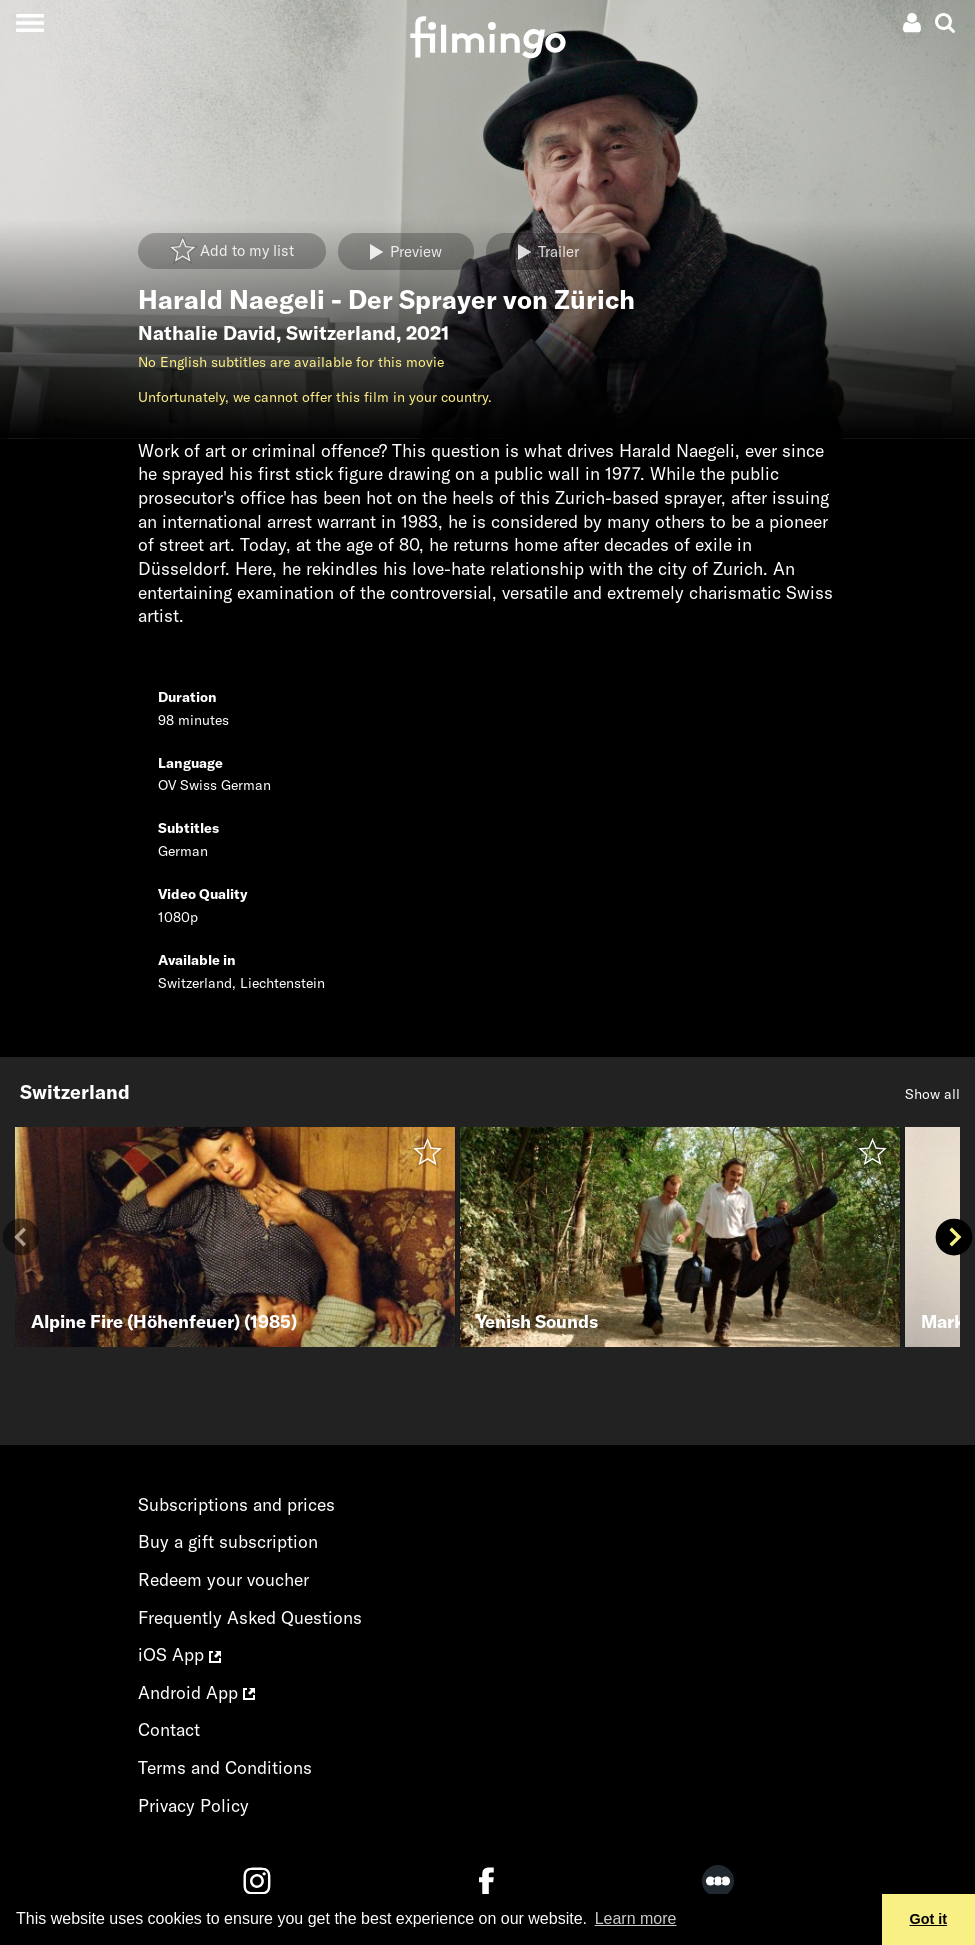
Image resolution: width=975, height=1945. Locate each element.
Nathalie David (207, 333)
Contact (169, 1729)
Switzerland (341, 333)
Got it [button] (929, 1919)
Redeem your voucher (223, 1579)
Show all (932, 1094)
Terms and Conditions (225, 1767)
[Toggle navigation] (29, 22)
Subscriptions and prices (236, 1504)
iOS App (179, 1654)
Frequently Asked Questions (250, 1617)
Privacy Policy (193, 1805)
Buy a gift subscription (228, 1541)
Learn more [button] (636, 1918)
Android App (196, 1692)
